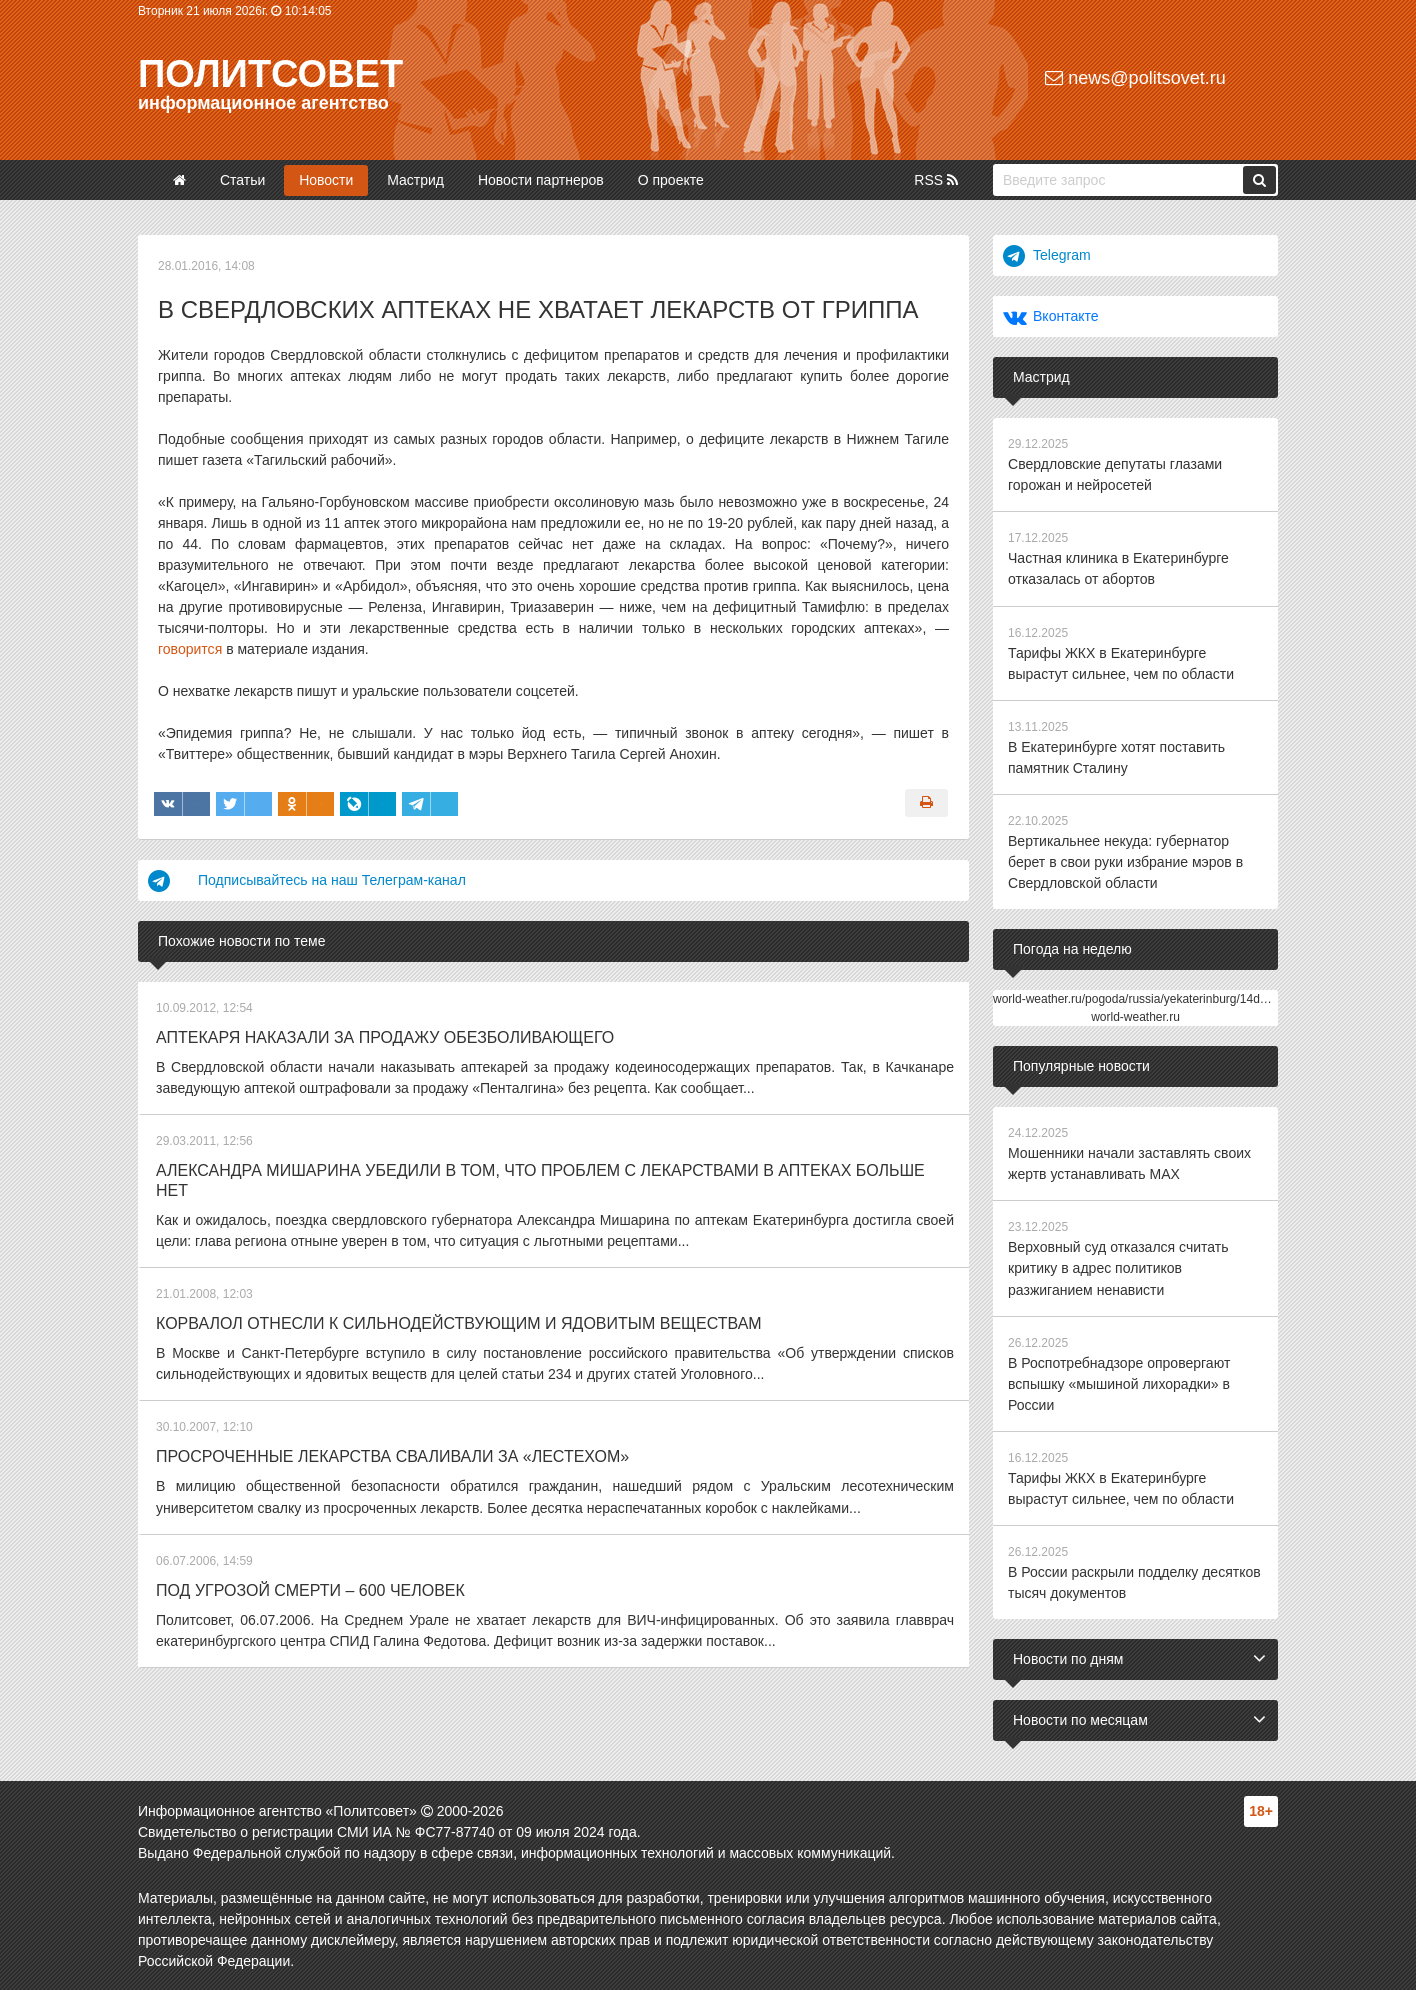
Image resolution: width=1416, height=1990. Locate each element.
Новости (326, 180)
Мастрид (415, 180)
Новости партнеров (541, 180)
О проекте (671, 180)
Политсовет (270, 74)
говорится (190, 649)
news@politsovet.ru (1135, 78)
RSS (936, 180)
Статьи (242, 180)
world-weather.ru (1135, 1016)
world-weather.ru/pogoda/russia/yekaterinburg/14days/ (1137, 998)
